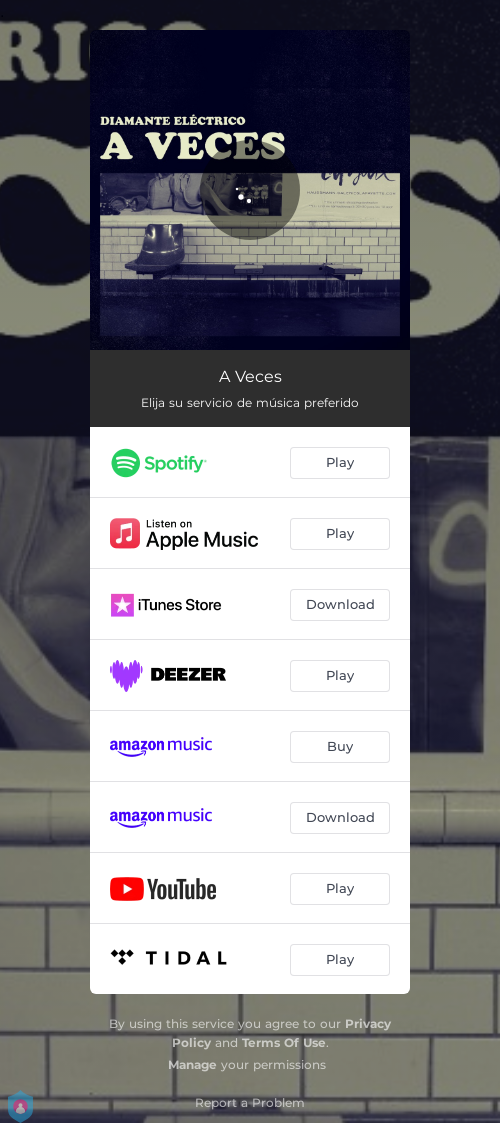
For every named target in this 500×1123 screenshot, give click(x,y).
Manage (192, 1064)
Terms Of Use (284, 1042)
